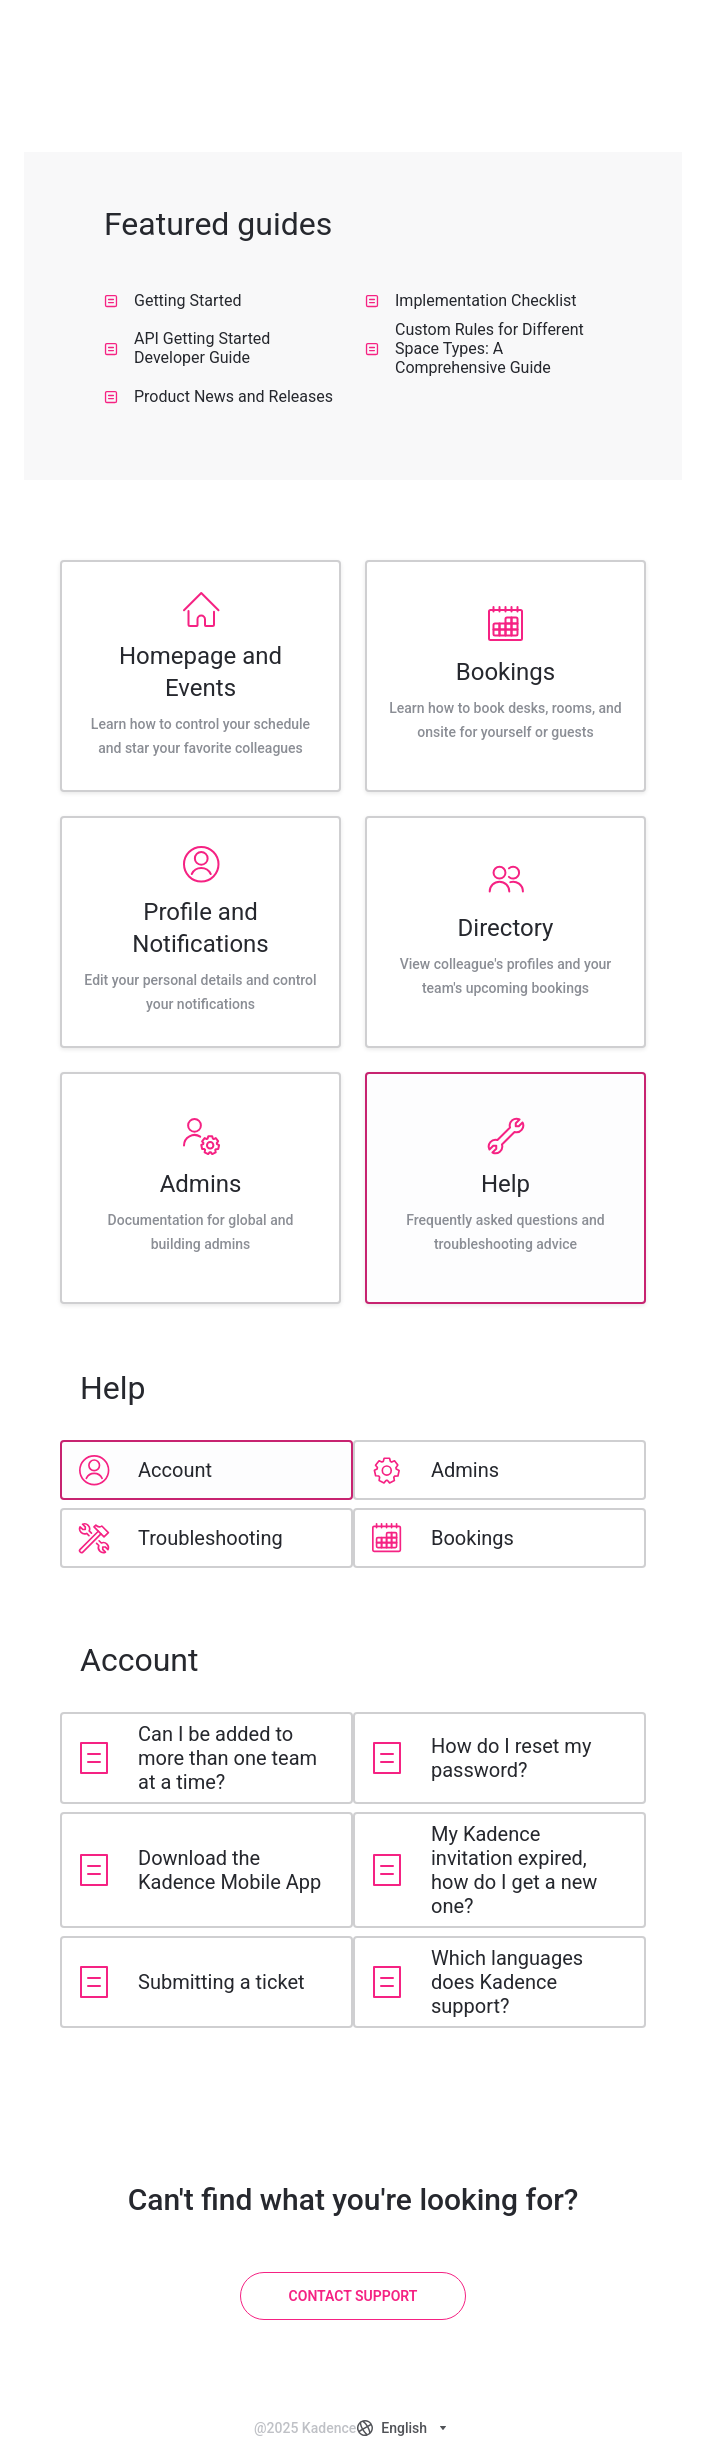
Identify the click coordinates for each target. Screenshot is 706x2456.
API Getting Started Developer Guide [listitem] (187, 348)
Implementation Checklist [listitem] (471, 300)
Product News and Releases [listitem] (218, 396)
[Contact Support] (353, 2296)
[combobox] (404, 2428)
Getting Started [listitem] (173, 300)
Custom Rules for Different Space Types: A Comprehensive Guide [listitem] (474, 348)
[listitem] (200, 676)
